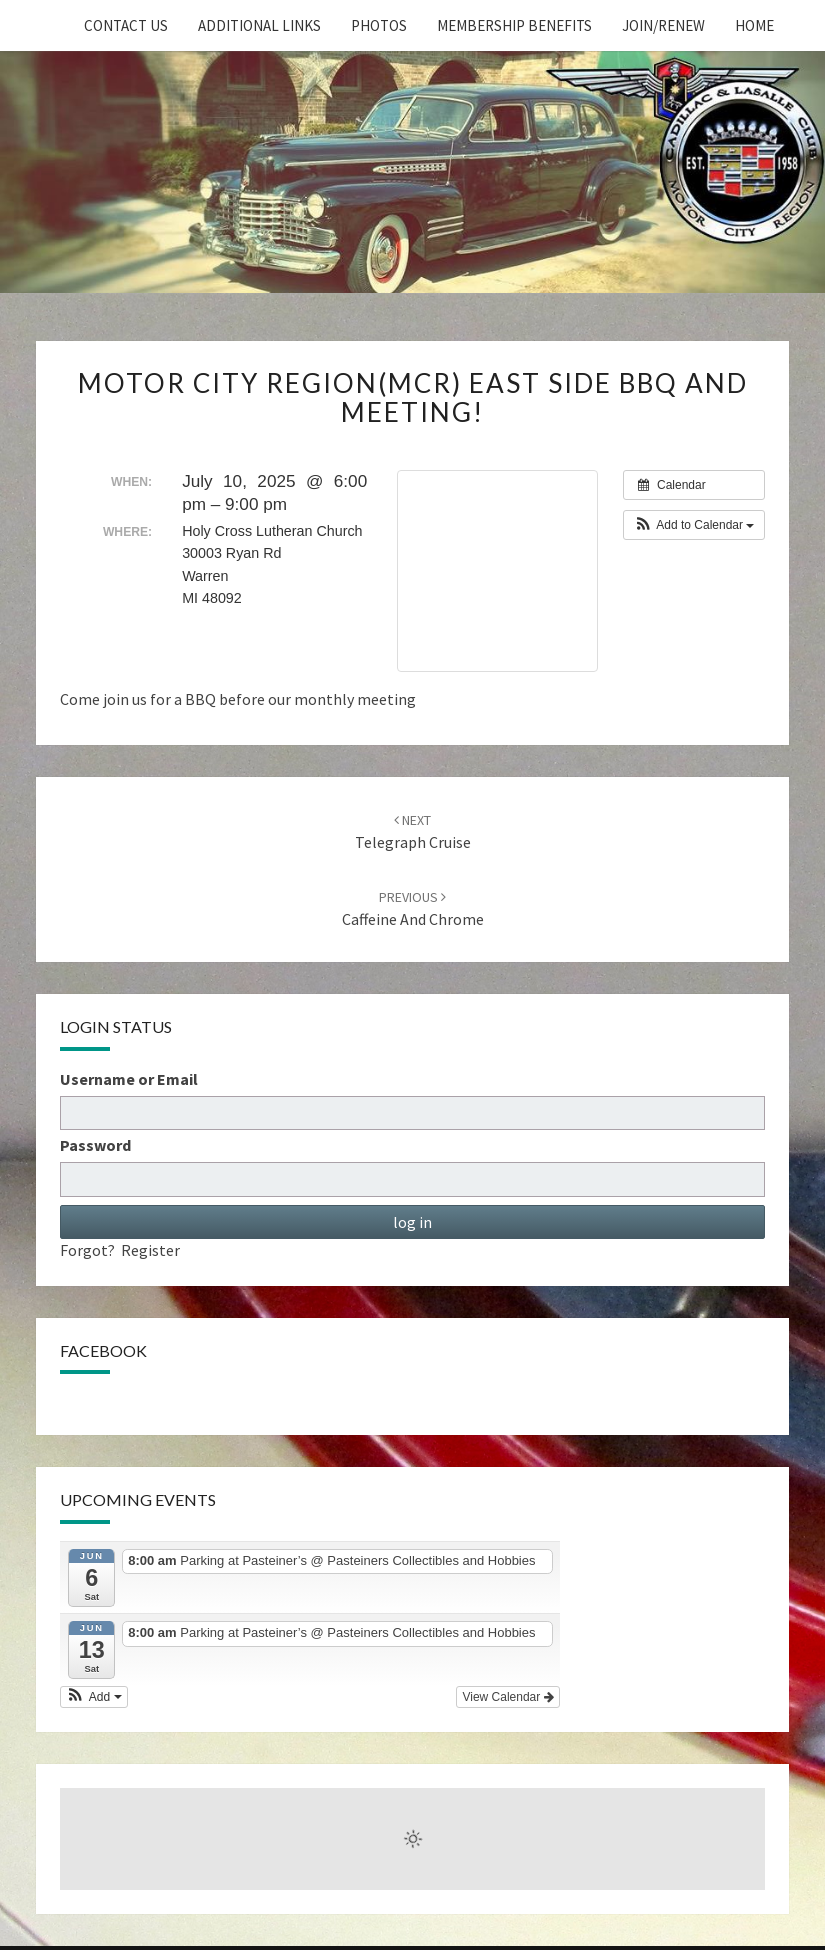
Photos (379, 25)
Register (150, 1250)
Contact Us (126, 25)
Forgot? (87, 1250)
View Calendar (507, 1697)
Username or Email (129, 1079)
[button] (694, 525)
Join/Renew (663, 25)
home (754, 25)
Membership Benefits (514, 25)
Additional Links (259, 25)
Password (95, 1145)
